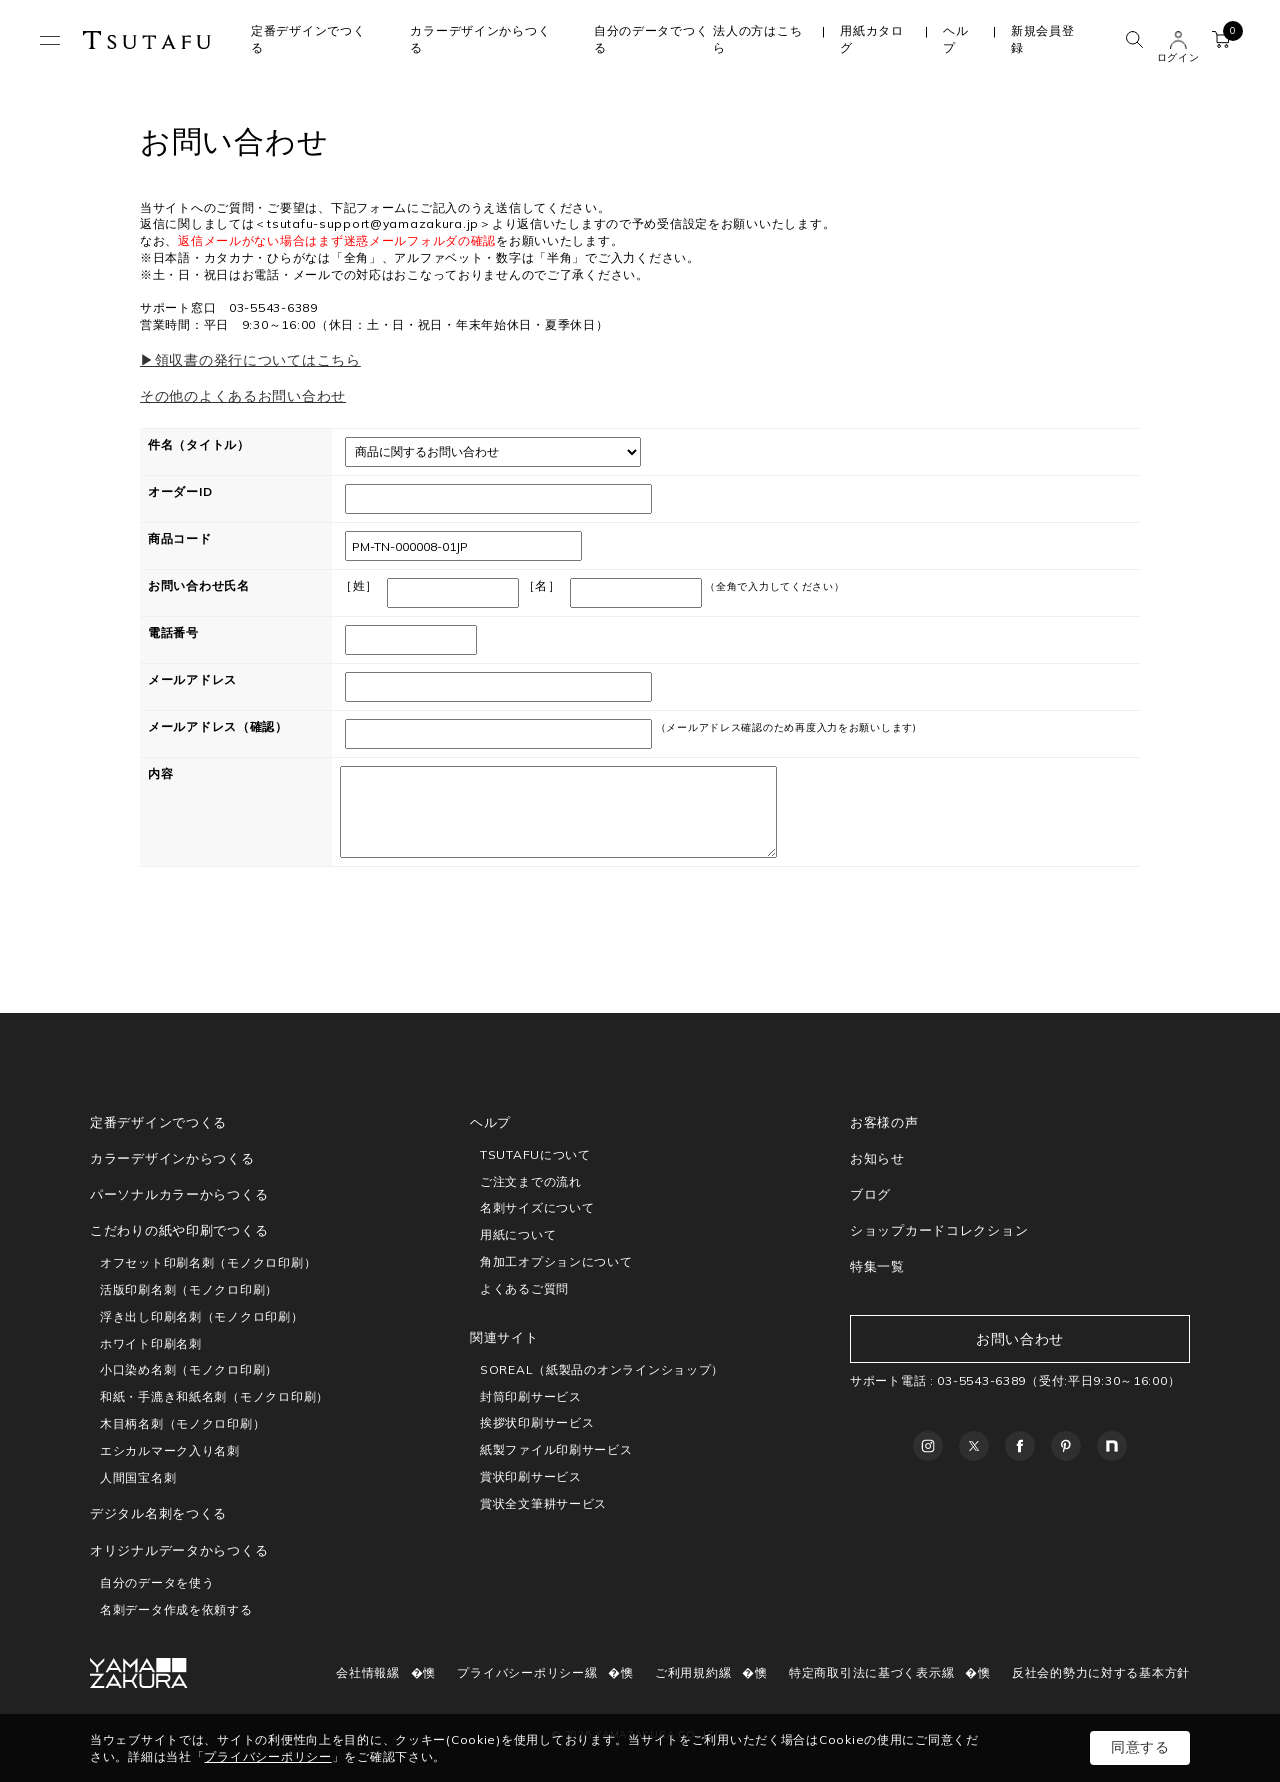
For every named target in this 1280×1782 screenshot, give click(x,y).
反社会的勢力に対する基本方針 (1101, 1672)
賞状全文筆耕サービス (543, 1503)
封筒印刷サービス (531, 1396)
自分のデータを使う (157, 1582)
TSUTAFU (147, 40)
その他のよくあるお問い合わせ (243, 396)
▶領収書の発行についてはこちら (250, 360)
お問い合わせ (1020, 1339)
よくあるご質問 (524, 1288)
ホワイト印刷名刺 (151, 1343)
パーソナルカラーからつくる (179, 1194)
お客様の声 (884, 1122)
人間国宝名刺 (138, 1477)
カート (1226, 36)
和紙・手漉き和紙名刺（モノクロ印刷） (214, 1396)
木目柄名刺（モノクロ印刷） (182, 1423)
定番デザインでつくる (158, 1122)
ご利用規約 (687, 1672)
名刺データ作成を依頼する (176, 1609)
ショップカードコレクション (939, 1230)
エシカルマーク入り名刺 (170, 1450)
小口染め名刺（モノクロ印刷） (189, 1369)
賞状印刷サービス (531, 1476)
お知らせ (877, 1158)
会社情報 (361, 1672)
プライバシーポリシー (520, 1672)
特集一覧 (877, 1266)
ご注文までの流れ (531, 1181)
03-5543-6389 (981, 1380)
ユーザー (1178, 40)
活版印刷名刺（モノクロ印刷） (189, 1289)
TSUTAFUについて (535, 1154)
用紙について (518, 1234)
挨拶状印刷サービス (537, 1422)
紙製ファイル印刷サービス (556, 1449)
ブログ (870, 1194)
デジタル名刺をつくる (158, 1513)
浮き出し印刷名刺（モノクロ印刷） (202, 1316)
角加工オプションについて (556, 1261)
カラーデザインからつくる (172, 1158)
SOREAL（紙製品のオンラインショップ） (602, 1369)
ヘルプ (955, 39)
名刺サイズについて (537, 1207)
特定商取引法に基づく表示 (865, 1672)
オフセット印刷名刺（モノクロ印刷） (208, 1262)
